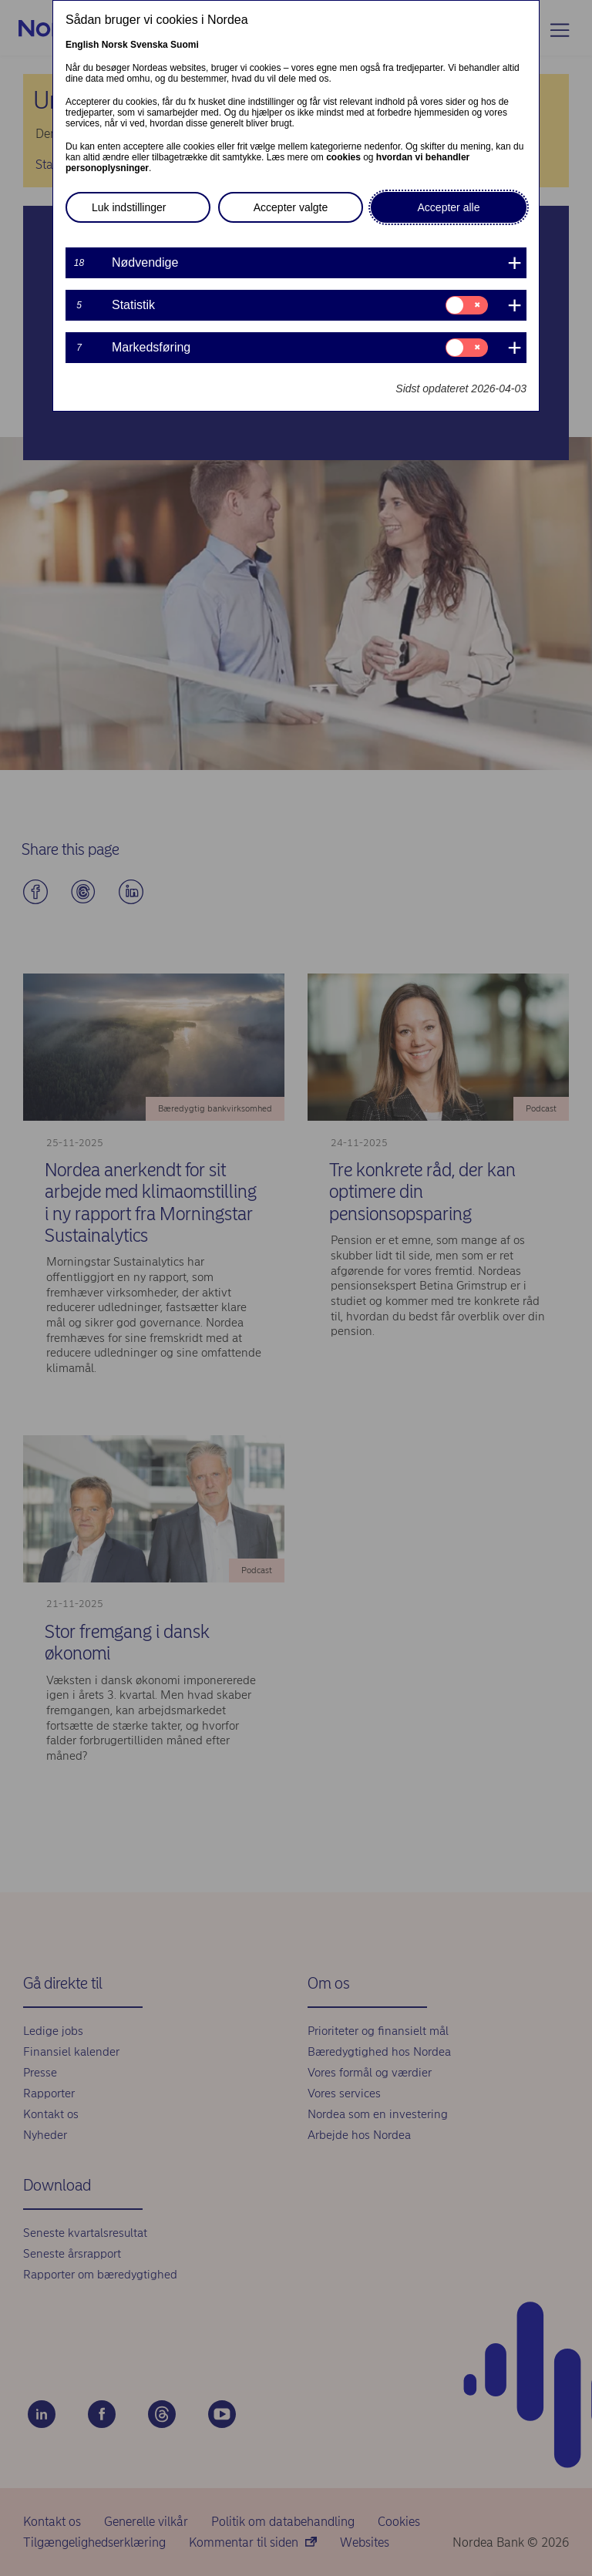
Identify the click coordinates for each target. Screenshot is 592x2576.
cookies (343, 157)
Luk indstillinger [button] (129, 207)
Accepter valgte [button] (291, 207)
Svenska (149, 44)
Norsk (115, 44)
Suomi (184, 44)
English (82, 44)
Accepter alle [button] (449, 207)
